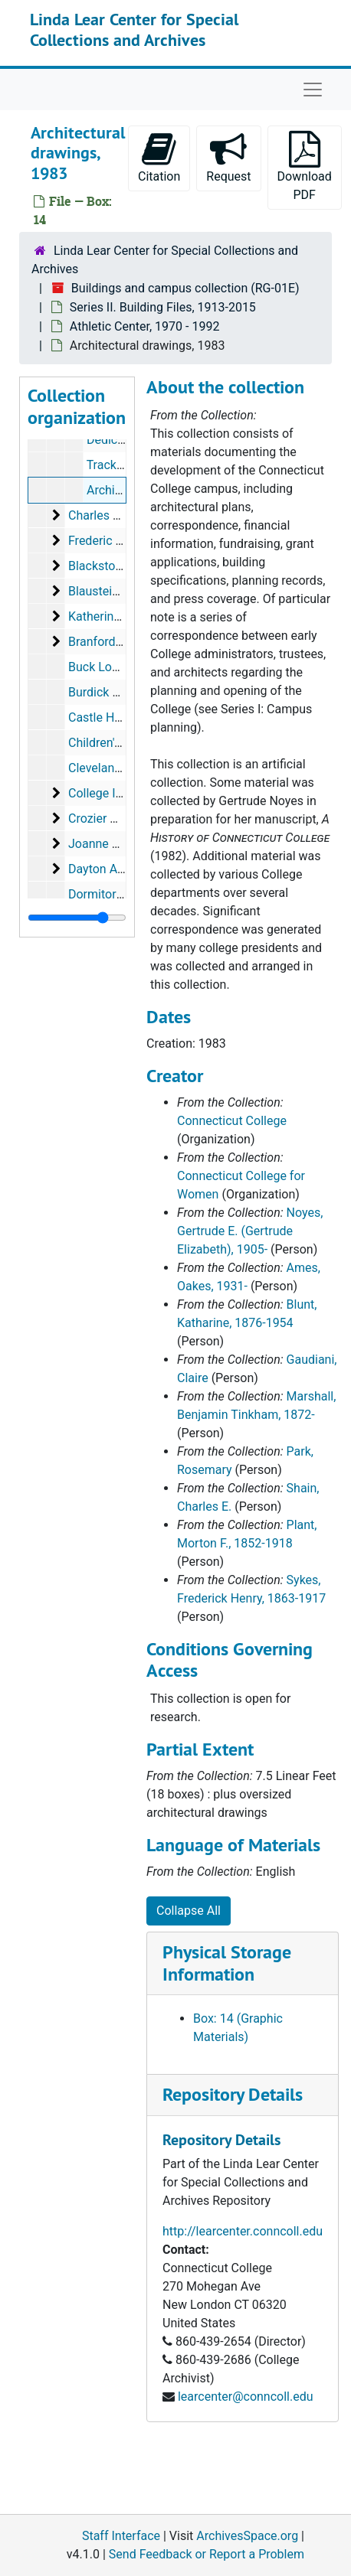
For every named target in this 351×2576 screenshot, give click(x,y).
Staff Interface (121, 2536)
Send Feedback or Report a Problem (206, 2554)
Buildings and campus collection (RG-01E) (185, 288)
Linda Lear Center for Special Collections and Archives (134, 29)
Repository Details (232, 2094)
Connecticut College (232, 1121)
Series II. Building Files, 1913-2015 (163, 307)
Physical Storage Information (226, 1963)
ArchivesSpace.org (247, 2536)
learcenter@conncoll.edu (245, 2396)
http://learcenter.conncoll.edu (242, 2231)
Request (228, 157)
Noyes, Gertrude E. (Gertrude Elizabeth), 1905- (250, 1231)
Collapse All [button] (188, 1910)
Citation (159, 157)
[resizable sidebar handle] (77, 917)
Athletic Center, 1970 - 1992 (145, 326)
